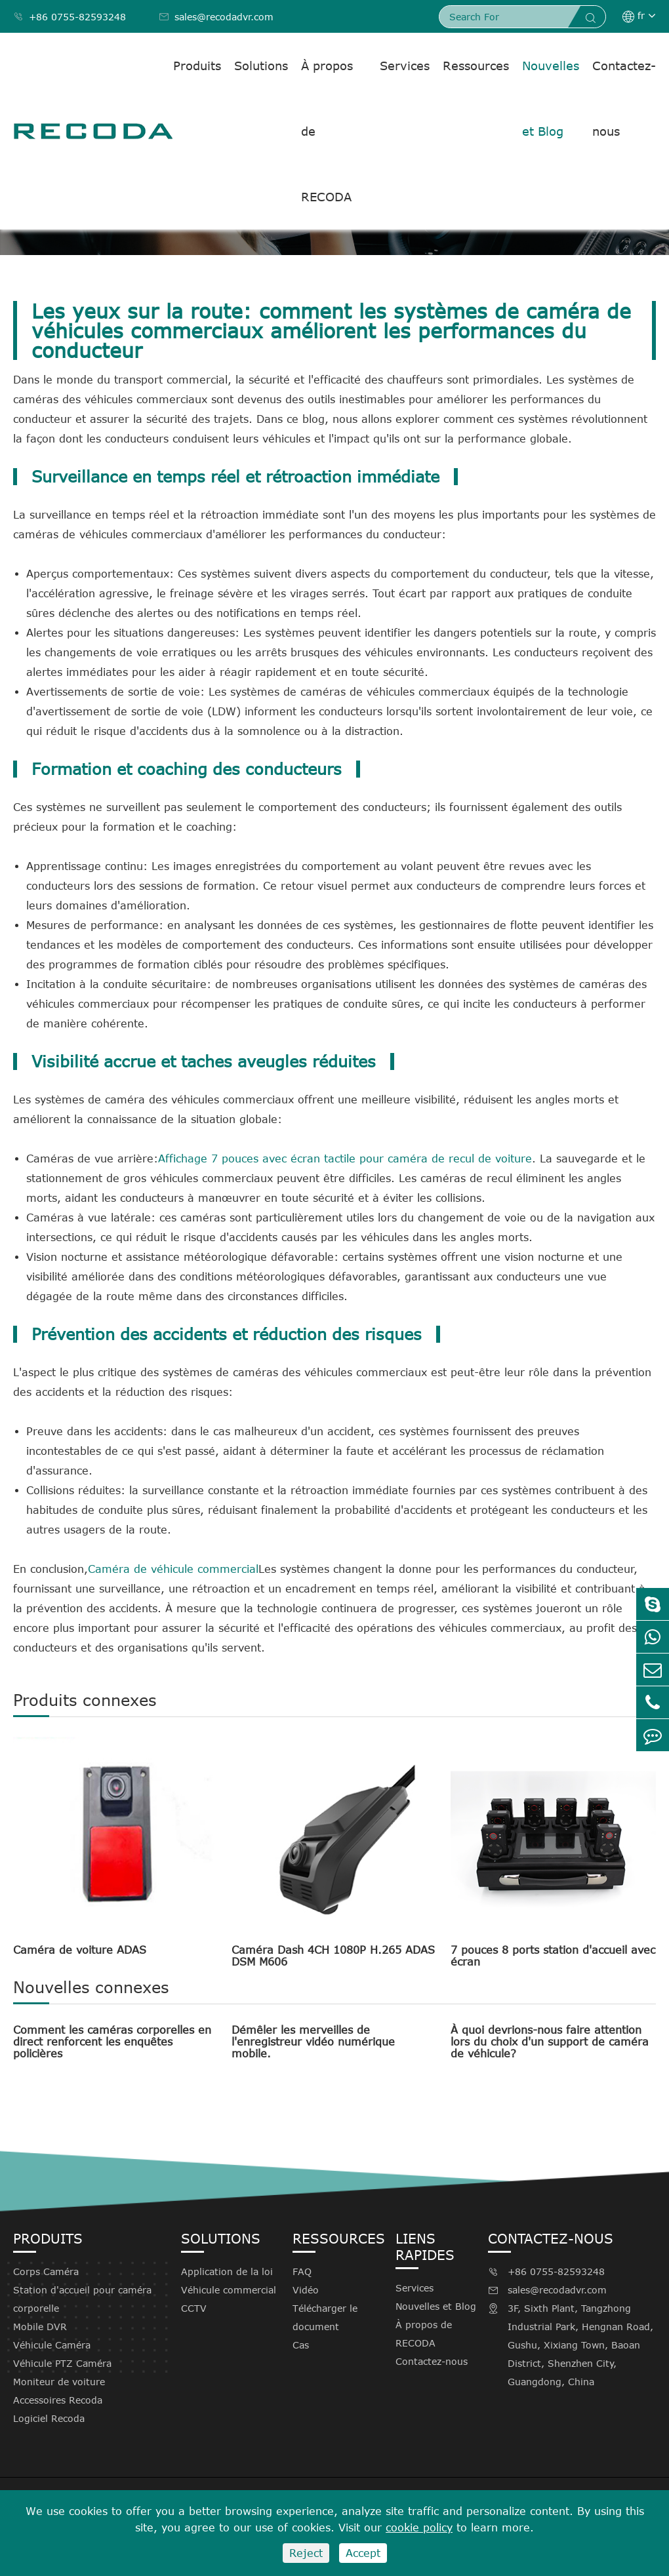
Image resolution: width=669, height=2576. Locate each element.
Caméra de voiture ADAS (79, 1950)
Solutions (261, 65)
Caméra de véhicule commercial (173, 1569)
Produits (197, 65)
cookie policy (419, 2527)
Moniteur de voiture (59, 2381)
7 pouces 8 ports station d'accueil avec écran (553, 1956)
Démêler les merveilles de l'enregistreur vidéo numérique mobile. (313, 2041)
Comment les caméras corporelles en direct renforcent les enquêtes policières (112, 2041)
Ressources (476, 65)
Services (405, 65)
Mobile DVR (40, 2326)
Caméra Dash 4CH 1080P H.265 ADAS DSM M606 (333, 1956)
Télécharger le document (325, 2317)
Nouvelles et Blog (550, 98)
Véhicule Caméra (52, 2344)
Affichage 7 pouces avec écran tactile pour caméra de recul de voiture (345, 1158)
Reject (306, 2553)
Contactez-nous (624, 98)
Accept (363, 2553)
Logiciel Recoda (49, 2418)
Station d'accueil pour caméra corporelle (82, 2299)
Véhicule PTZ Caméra (62, 2363)
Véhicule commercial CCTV (228, 2299)
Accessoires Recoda (57, 2400)
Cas (301, 2344)
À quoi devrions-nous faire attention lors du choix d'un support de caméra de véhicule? (550, 2041)
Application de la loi (227, 2271)
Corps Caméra (46, 2271)
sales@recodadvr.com (216, 16)
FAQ (302, 2271)
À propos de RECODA (327, 131)
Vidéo (306, 2289)
